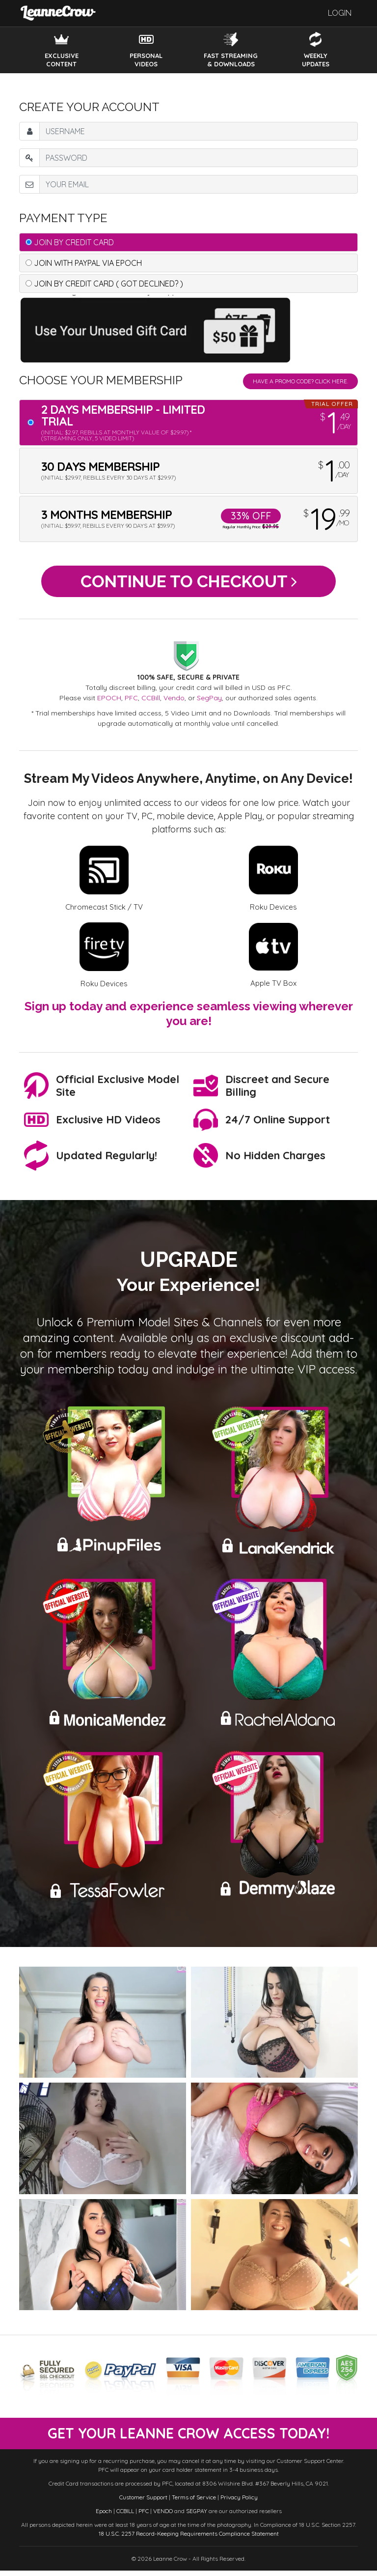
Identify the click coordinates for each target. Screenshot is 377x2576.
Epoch (104, 2516)
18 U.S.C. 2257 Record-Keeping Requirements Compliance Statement (189, 2539)
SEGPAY (196, 2516)
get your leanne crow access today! (188, 2438)
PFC (131, 702)
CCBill (150, 702)
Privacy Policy (239, 2502)
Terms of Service (194, 2502)
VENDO (163, 2516)
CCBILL (125, 2516)
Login (339, 13)
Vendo (174, 702)
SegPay (209, 702)
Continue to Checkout (189, 583)
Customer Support (143, 2502)
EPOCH (109, 702)
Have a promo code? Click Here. (300, 381)
